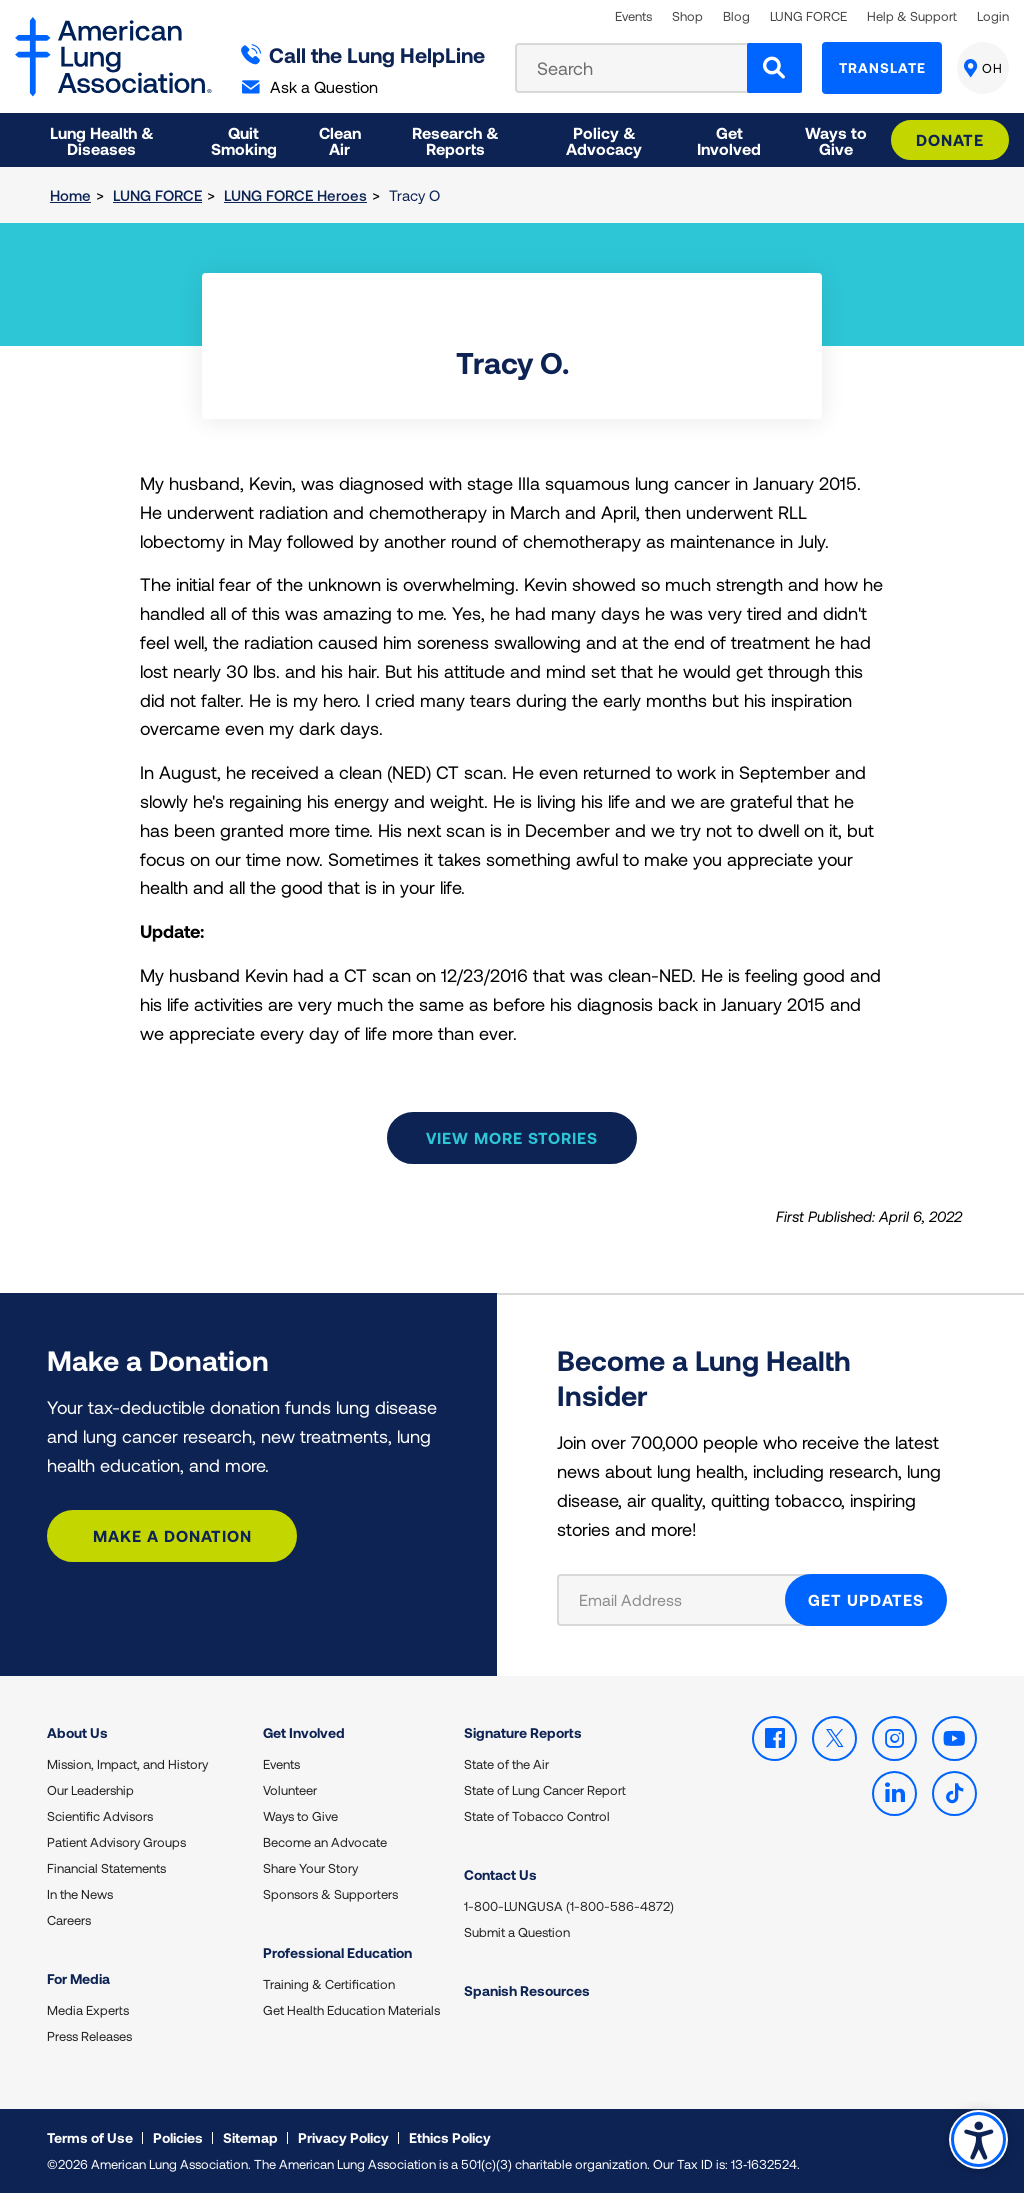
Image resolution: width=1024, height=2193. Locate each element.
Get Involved (304, 1732)
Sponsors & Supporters (330, 1894)
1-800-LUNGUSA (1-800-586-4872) (569, 1906)
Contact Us (500, 1874)
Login (993, 16)
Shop (687, 16)
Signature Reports (523, 1732)
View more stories (512, 1137)
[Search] (774, 68)
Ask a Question (310, 86)
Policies (178, 2137)
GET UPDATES (866, 1599)
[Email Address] (683, 1600)
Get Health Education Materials (351, 2010)
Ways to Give (300, 1816)
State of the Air (506, 1764)
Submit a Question (517, 1932)
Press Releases (89, 2036)
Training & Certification (329, 1984)
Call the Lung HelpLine (363, 54)
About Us (77, 1732)
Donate (950, 139)
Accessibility (978, 2139)
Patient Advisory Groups (116, 1842)
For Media (78, 1978)
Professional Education (337, 1952)
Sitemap (250, 2137)
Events (633, 16)
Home (70, 195)
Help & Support (912, 16)
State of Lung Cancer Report (545, 1790)
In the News (80, 1894)
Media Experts (88, 2010)
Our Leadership (90, 1790)
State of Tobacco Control (537, 1816)
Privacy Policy (343, 2137)
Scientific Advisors (100, 1816)
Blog (736, 16)
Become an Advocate (325, 1842)
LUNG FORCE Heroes (295, 195)
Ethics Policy (450, 2137)
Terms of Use (90, 2137)
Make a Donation (172, 1535)
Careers (69, 1920)
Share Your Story (310, 1868)
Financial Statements (106, 1868)
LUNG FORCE (808, 16)
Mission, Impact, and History (127, 1764)
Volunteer (290, 1790)
